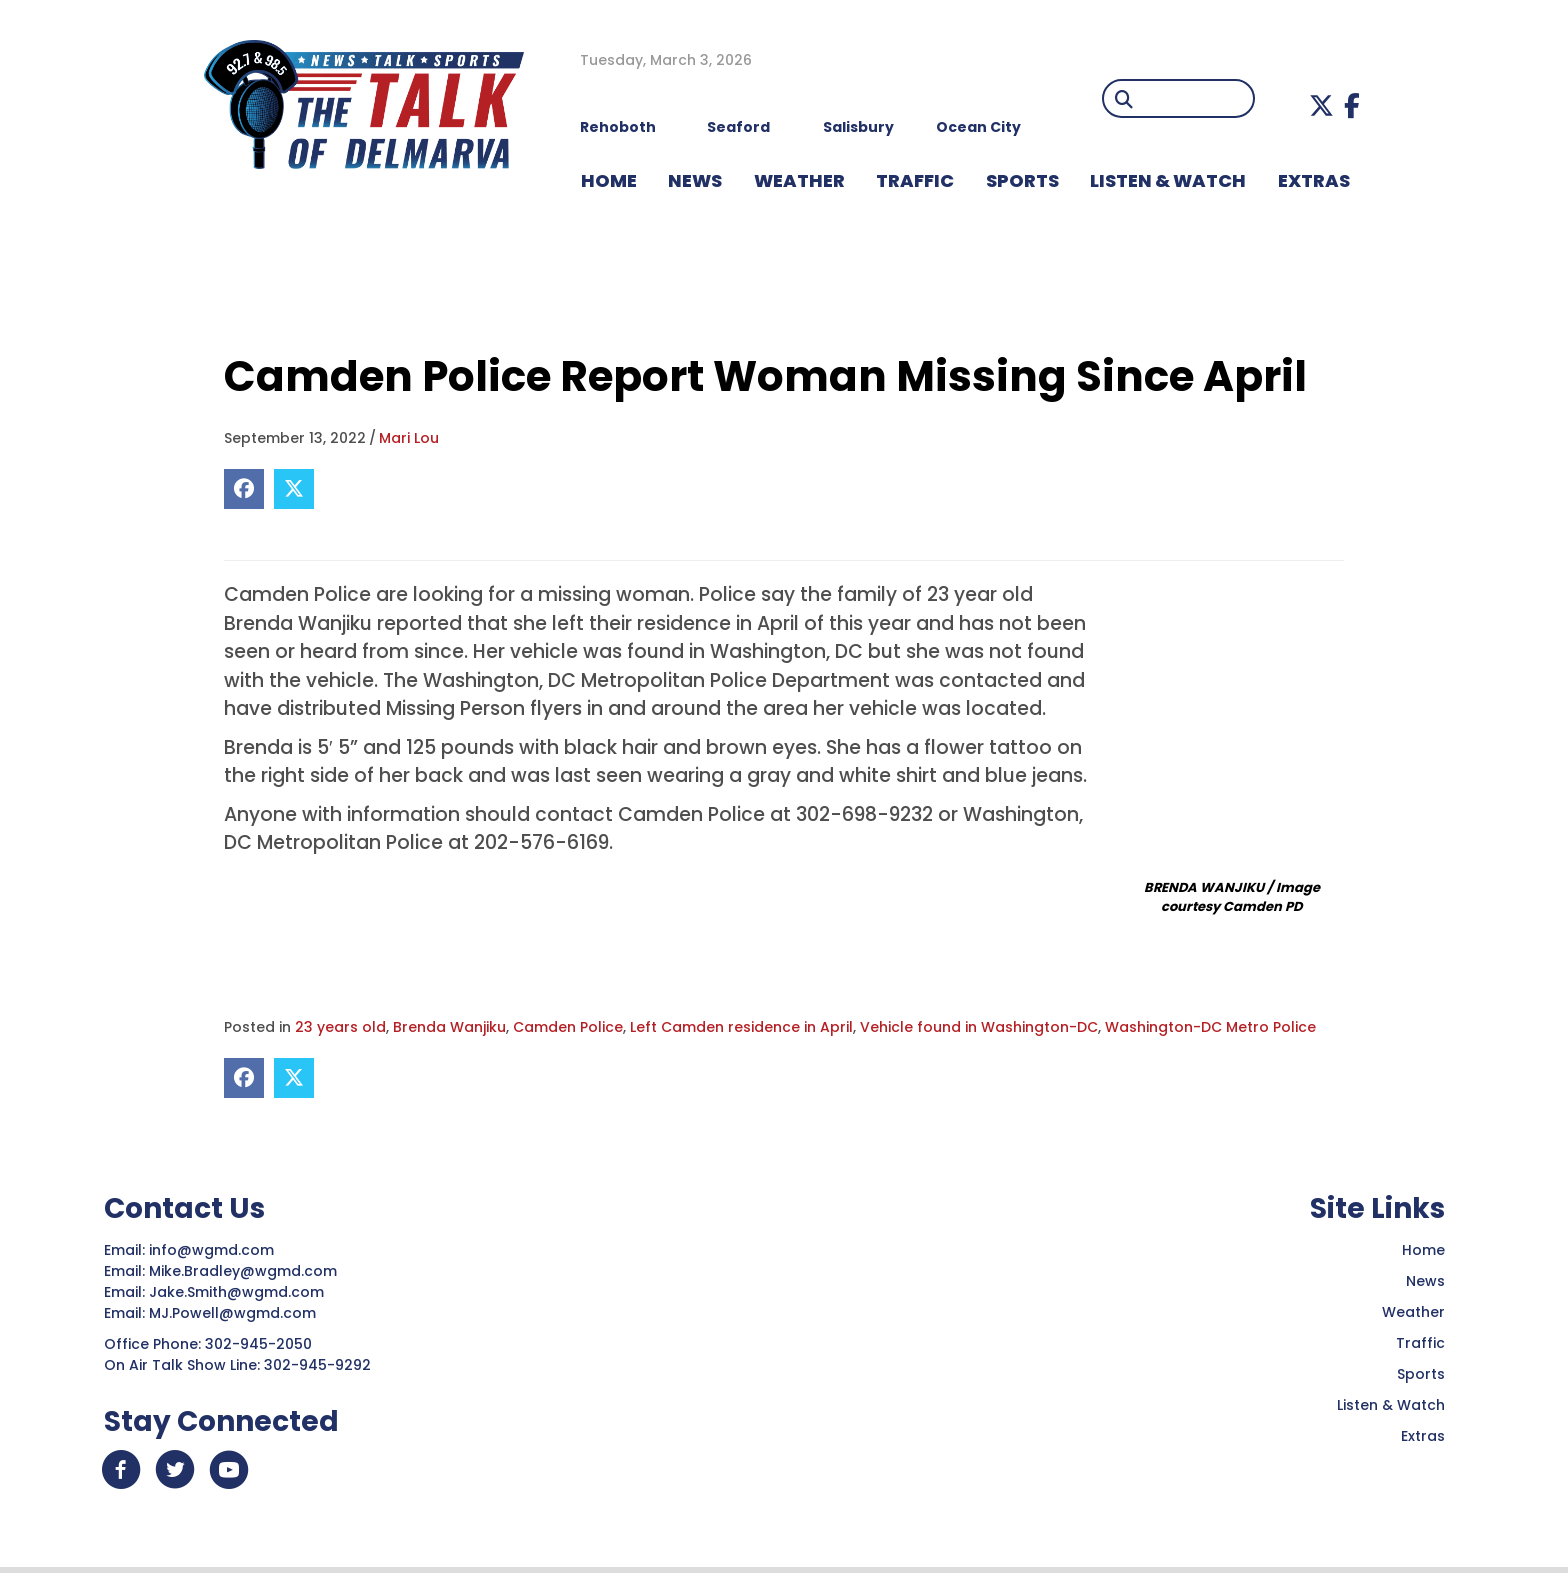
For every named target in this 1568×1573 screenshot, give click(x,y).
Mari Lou (409, 438)
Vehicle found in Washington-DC (979, 1027)
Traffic (1420, 1343)
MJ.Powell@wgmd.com (236, 1313)
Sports (1421, 1374)
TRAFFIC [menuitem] (915, 180)
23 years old (340, 1027)
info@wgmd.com (213, 1250)
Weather (1413, 1312)
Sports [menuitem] (1022, 180)
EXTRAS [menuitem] (1314, 180)
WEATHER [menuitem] (799, 180)
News (1425, 1281)
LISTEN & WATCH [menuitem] (1168, 180)
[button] (1321, 105)
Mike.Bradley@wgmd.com (243, 1271)
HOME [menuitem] (609, 180)
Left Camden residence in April (741, 1027)
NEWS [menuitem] (695, 180)
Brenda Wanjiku (449, 1027)
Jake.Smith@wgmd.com (238, 1292)
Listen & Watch (1391, 1405)
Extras (1423, 1436)
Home (1423, 1250)
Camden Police (568, 1027)
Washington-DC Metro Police (1210, 1027)
